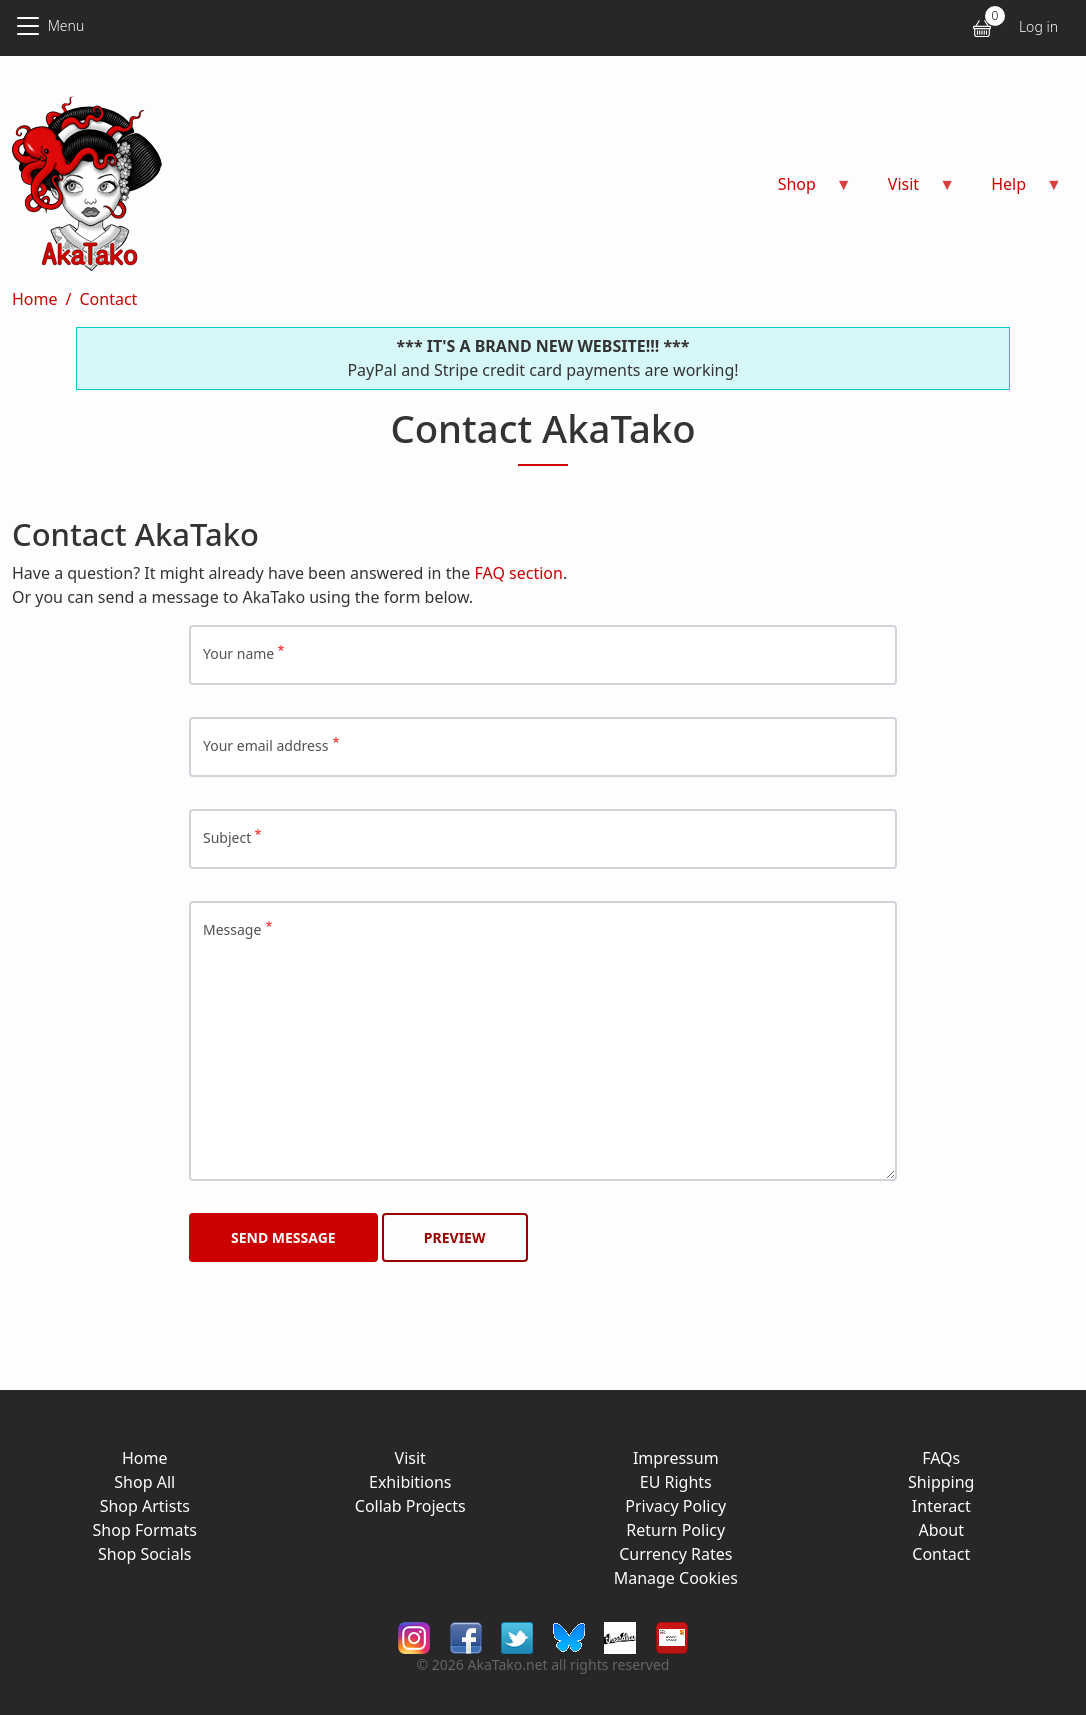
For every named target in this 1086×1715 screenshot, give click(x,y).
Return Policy (675, 1530)
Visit (410, 1458)
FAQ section (519, 573)
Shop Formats (145, 1530)
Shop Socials (144, 1554)
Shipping (941, 1482)
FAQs (941, 1458)
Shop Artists (145, 1506)
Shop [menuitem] (803, 190)
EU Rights (676, 1482)
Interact (941, 1506)
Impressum (676, 1458)
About (941, 1530)
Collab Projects (410, 1506)
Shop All (144, 1482)
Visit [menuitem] (909, 190)
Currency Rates (675, 1554)
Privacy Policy (675, 1506)
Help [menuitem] (1014, 190)
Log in (1038, 26)
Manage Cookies (676, 1578)
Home (35, 299)
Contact (108, 299)
